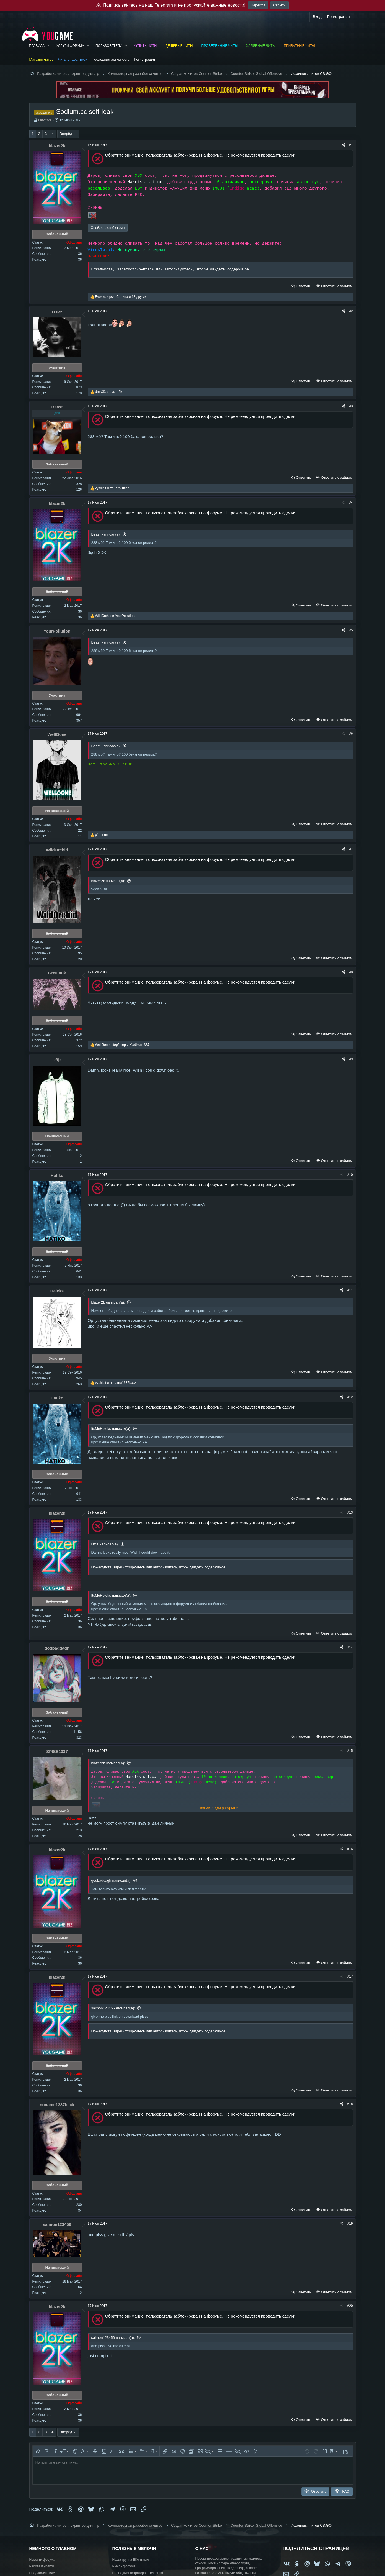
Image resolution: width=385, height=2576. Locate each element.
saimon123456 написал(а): (113, 2008)
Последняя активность (111, 59)
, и (122, 1045)
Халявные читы (260, 46)
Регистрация (144, 59)
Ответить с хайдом (336, 286)
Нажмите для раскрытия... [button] (220, 1808)
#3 (351, 406)
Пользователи (108, 46)
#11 (350, 1290)
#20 (350, 2306)
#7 (351, 849)
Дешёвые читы (179, 46)
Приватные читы (299, 46)
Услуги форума (70, 46)
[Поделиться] (343, 145)
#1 (351, 145)
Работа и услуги (41, 2566)
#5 (351, 630)
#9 (351, 1059)
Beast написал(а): (106, 534)
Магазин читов (41, 59)
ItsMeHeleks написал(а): (111, 1429)
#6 (351, 734)
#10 (350, 1175)
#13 (350, 1512)
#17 (350, 1976)
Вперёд (66, 134)
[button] (48, 45)
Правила (37, 46)
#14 (350, 1647)
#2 (351, 311)
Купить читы (145, 46)
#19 (350, 2224)
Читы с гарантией (72, 59)
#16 (350, 1849)
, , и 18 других (121, 297)
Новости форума (42, 2560)
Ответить (303, 286)
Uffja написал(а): (105, 1544)
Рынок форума (123, 2566)
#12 (350, 1397)
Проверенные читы (219, 46)
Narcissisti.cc (145, 182)
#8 (351, 972)
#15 (350, 1751)
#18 (350, 2104)
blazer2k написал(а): (108, 881)
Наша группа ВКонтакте (130, 2560)
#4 (351, 503)
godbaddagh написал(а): (111, 1880)
